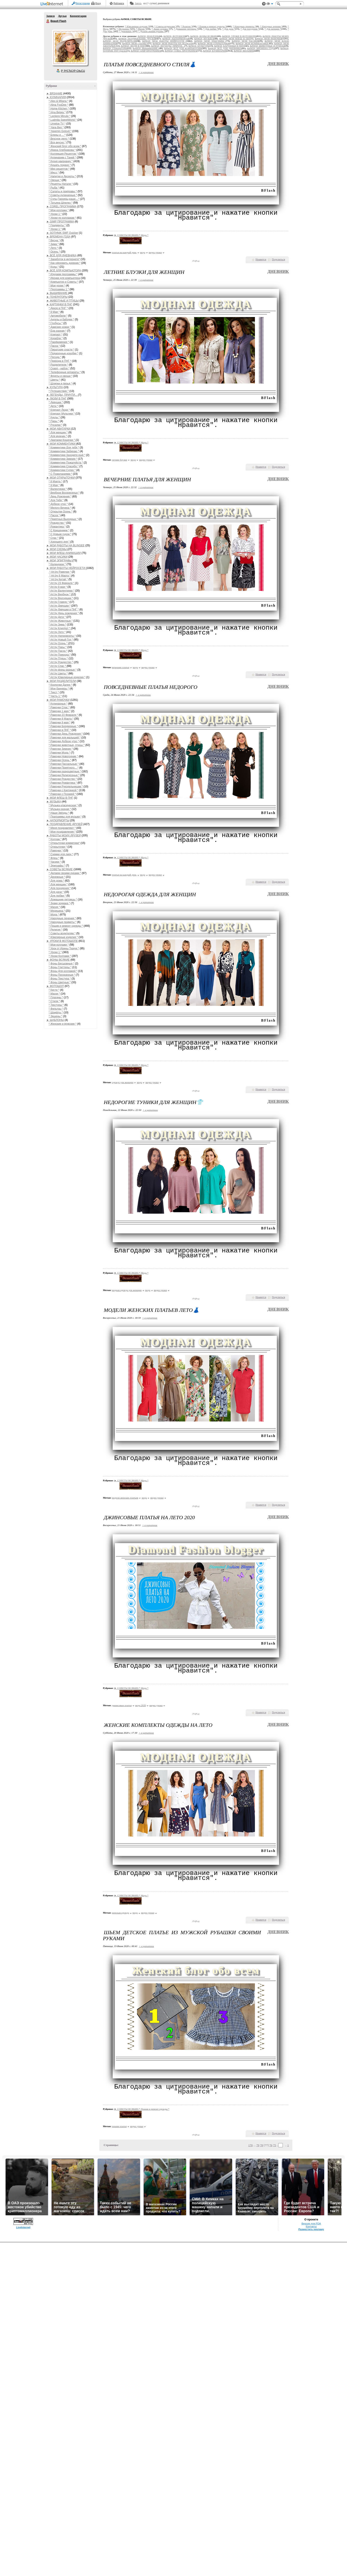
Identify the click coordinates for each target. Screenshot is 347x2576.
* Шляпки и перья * (60, 383)
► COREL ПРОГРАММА (61, 206)
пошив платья (119, 2126)
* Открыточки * (58, 846)
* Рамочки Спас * (59, 707)
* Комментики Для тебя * (64, 447)
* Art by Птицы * (58, 658)
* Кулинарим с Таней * (62, 157)
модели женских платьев (125, 1497)
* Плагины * (56, 997)
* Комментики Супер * (62, 470)
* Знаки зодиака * (59, 903)
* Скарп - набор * (59, 368)
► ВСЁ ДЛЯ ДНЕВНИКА (61, 255)
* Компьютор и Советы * (63, 281)
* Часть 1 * (55, 696)
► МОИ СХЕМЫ (56, 549)
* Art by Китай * (58, 579)
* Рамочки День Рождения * (66, 733)
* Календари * (57, 564)
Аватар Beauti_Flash (69, 47)
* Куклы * (54, 417)
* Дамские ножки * (60, 327)
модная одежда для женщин (127, 1290)
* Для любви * (57, 895)
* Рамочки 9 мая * (59, 722)
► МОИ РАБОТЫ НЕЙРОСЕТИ (66, 568)
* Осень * (54, 251)
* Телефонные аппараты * (65, 372)
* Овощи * (55, 180)
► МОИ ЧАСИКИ (56, 556)
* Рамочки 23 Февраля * (63, 715)
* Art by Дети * (57, 617)
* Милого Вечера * (60, 507)
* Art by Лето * (57, 632)
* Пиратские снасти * (61, 349)
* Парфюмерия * (59, 342)
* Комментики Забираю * (64, 451)
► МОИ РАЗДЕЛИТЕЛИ (61, 681)
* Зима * (54, 244)
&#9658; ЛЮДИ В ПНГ (133, 46)
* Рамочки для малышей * (65, 737)
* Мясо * (54, 172)
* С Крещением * (59, 530)
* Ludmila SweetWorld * (63, 119)
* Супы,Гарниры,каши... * (64, 199)
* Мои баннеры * (59, 688)
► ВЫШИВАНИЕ (57, 293)
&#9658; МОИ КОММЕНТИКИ (252, 43)
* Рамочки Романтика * (63, 782)
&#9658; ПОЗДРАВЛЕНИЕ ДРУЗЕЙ (137, 38)
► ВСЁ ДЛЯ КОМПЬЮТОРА (63, 270)
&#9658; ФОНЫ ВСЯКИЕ (203, 36)
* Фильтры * (56, 1008)
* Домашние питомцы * (63, 899)
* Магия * (54, 907)
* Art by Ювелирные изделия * (67, 677)
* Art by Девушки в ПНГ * (64, 609)
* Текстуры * (56, 1005)
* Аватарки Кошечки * (62, 440)
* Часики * (55, 861)
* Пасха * (54, 345)
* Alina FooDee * (58, 104)
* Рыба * (54, 187)
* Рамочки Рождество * (63, 779)
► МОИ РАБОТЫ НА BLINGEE (65, 545)
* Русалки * (55, 424)
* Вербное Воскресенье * (64, 492)
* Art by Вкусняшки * (61, 598)
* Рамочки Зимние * (61, 748)
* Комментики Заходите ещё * (67, 455)
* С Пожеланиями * (60, 473)
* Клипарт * (55, 334)
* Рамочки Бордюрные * (63, 726)
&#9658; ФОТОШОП (174, 36)
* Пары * (54, 421)
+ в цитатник (146, 72)
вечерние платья (120, 667)
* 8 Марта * (55, 481)
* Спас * (53, 537)
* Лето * (53, 247)
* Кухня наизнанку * (61, 161)
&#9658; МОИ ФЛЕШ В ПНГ (235, 38)
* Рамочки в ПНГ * (60, 730)
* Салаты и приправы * (63, 191)
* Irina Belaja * (57, 112)
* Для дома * (56, 880)
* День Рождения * (60, 496)
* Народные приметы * (62, 922)
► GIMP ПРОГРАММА (60, 221)
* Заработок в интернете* (64, 259)
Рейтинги (119, 3)
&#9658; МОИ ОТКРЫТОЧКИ (213, 43)
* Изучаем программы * (63, 274)
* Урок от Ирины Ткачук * (64, 948)
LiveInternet (53, 4)
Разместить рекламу (311, 2229)
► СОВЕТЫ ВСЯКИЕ (59, 869)
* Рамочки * (56, 850)
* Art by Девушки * (60, 605)
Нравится (261, 259)
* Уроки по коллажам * (62, 217)
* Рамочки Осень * (60, 760)
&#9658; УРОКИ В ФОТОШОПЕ (239, 36)
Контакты (311, 2226)
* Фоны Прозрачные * (62, 974)
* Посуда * (55, 357)
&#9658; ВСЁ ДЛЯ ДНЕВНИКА (225, 48)
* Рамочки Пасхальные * (64, 763)
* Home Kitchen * (59, 108)
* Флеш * (54, 858)
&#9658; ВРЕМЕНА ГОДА (261, 48)
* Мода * (54, 914)
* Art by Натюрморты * (62, 635)
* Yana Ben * (56, 127)
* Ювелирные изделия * (63, 937)
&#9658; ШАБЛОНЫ (148, 36)
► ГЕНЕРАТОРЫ (56, 296)
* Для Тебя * (56, 500)
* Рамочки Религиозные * (64, 775)
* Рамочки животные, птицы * (67, 745)
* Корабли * (56, 338)
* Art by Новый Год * (61, 639)
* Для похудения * (60, 888)
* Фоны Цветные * (60, 982)
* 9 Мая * (54, 311)
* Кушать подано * (60, 165)
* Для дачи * (56, 892)
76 (270, 2145)
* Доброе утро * (58, 504)
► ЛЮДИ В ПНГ (56, 398)
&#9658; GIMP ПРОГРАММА (146, 51)
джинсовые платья (122, 1705)
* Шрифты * (56, 1012)
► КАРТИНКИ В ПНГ (59, 304)
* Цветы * (54, 379)
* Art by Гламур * (59, 602)
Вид (269, 4)
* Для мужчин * (58, 436)
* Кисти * (54, 989)
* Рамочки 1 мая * (59, 711)
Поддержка (264, 4)
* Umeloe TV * (57, 123)
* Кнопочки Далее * (60, 684)
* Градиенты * (57, 225)
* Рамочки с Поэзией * (62, 794)
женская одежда (120, 1912)
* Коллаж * (55, 839)
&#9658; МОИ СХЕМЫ (134, 43)
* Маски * (54, 993)
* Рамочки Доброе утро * (64, 741)
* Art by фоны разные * (63, 669)
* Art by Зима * (57, 624)
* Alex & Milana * (58, 101)
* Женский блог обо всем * (65, 146)
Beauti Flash (48, 21)
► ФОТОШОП (55, 986)
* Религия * (55, 929)
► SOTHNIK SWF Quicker (62, 232)
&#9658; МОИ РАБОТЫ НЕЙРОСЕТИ (164, 41)
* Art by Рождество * (61, 662)
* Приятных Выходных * (63, 519)
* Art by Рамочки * (60, 571)
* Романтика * (57, 526)
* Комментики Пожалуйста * (66, 462)
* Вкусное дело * (59, 138)
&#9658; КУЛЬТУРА (198, 46)
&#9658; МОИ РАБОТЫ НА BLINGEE (173, 43)
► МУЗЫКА (53, 801)
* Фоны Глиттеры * (60, 967)
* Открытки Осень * (60, 511)
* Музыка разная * (60, 809)
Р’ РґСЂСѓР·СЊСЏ (73, 70)
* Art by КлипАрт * (60, 628)
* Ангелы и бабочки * (61, 319)
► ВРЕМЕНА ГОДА (58, 236)
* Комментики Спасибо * (64, 466)
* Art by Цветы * (58, 673)
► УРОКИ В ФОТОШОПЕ (62, 940)
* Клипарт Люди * (59, 409)
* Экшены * (55, 1016)
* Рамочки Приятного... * (64, 767)
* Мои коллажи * (59, 210)
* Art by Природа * (60, 654)
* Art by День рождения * (64, 613)
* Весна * (54, 240)
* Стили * (54, 1001)
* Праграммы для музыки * (65, 816)
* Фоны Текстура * (60, 978)
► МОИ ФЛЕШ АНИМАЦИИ (63, 553)
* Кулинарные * (58, 703)
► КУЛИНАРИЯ (56, 97)
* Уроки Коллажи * (60, 956)
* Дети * (53, 406)
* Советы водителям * (62, 933)
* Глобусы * (56, 323)
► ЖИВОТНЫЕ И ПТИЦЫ (62, 300)
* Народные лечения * (62, 918)
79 (257, 2145)
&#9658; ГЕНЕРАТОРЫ (115, 48)
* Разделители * (58, 364)
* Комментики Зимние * (63, 458)
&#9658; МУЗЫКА (204, 38)
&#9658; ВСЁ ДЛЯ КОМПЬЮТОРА (182, 48)
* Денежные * (57, 876)
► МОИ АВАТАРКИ (58, 428)
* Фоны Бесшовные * (61, 963)
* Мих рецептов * (59, 168)
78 (261, 2145)
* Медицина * (57, 910)
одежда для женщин (122, 1082)
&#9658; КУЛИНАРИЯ (214, 51)
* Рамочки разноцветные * (65, 771)
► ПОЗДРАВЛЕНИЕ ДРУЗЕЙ (64, 824)
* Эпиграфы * (57, 865)
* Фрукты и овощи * (60, 376)
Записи (50, 16)
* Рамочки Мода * (59, 752)
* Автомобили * (58, 315)
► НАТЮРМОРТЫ (57, 820)
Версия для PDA (311, 2223)
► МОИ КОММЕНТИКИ (61, 443)
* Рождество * (57, 522)
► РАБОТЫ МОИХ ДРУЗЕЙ (63, 835)
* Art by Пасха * (58, 650)
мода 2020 (140, 1705)
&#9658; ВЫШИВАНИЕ (145, 48)
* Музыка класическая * (63, 805)
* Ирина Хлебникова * (62, 150)
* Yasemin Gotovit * (60, 131)
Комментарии (78, 16)
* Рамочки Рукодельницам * (66, 786)
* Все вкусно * (57, 142)
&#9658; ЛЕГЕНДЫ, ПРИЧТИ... (167, 46)
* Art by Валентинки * (61, 590)
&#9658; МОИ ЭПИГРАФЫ (210, 41)
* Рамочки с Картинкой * (63, 790)
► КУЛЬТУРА (54, 387)
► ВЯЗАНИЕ (54, 93)
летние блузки (119, 459)
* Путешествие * (59, 391)
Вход (98, 3)
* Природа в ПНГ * (60, 360)
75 (274, 2145)
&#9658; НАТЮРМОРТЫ (175, 38)
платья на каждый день (124, 252)
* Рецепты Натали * (61, 183)
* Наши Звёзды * (59, 812)
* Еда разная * (57, 330)
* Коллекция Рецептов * (63, 153)
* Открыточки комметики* (64, 843)
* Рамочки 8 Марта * (61, 718)
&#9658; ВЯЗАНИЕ (243, 51)
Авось (138, 3)
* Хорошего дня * (59, 541)
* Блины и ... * (57, 134)
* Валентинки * (58, 489)
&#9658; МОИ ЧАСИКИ (245, 41)
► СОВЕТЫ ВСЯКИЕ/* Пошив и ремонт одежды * (142, 2109)
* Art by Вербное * (60, 594)
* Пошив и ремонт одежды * (66, 925)
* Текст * (54, 692)
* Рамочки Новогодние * (63, 756)
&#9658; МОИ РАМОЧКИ (268, 38)
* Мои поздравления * (62, 831)
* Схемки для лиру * (61, 854)
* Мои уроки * (57, 285)
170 (250, 2145)
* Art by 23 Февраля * (62, 583)
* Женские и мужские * (62, 1023)
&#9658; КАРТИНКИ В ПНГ (229, 46)
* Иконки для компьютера (64, 278)
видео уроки (155, 252)
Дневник (278, 63)
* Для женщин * (58, 432)
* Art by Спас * (58, 666)
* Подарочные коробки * (63, 353)
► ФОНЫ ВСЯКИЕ (58, 959)
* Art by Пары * (58, 647)
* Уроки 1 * (55, 214)
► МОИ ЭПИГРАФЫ (59, 560)
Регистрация (83, 3)
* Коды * (54, 266)
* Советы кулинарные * (63, 195)
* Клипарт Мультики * (62, 413)
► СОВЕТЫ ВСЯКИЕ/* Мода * (131, 235)
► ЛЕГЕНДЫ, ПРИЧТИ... (62, 394)
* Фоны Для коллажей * (63, 971)
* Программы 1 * (59, 289)
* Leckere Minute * (59, 116)
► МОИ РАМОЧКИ (57, 699)
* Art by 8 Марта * (60, 575)
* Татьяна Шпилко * (60, 202)
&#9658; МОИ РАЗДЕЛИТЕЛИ (119, 41)
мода (142, 252)
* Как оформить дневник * (64, 263)
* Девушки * (56, 402)
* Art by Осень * (58, 643)
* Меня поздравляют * (62, 827)
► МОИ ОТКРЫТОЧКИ (60, 477)
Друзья (62, 16)
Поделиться (278, 259)
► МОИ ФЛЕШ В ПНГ (59, 797)
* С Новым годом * (60, 534)
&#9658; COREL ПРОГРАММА (181, 51)
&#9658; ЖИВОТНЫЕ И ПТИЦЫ (267, 46)
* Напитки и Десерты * (62, 176)
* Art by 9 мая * (58, 586)
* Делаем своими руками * (65, 873)
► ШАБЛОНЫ (55, 1020)
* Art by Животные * (61, 620)
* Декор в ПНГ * (58, 308)
